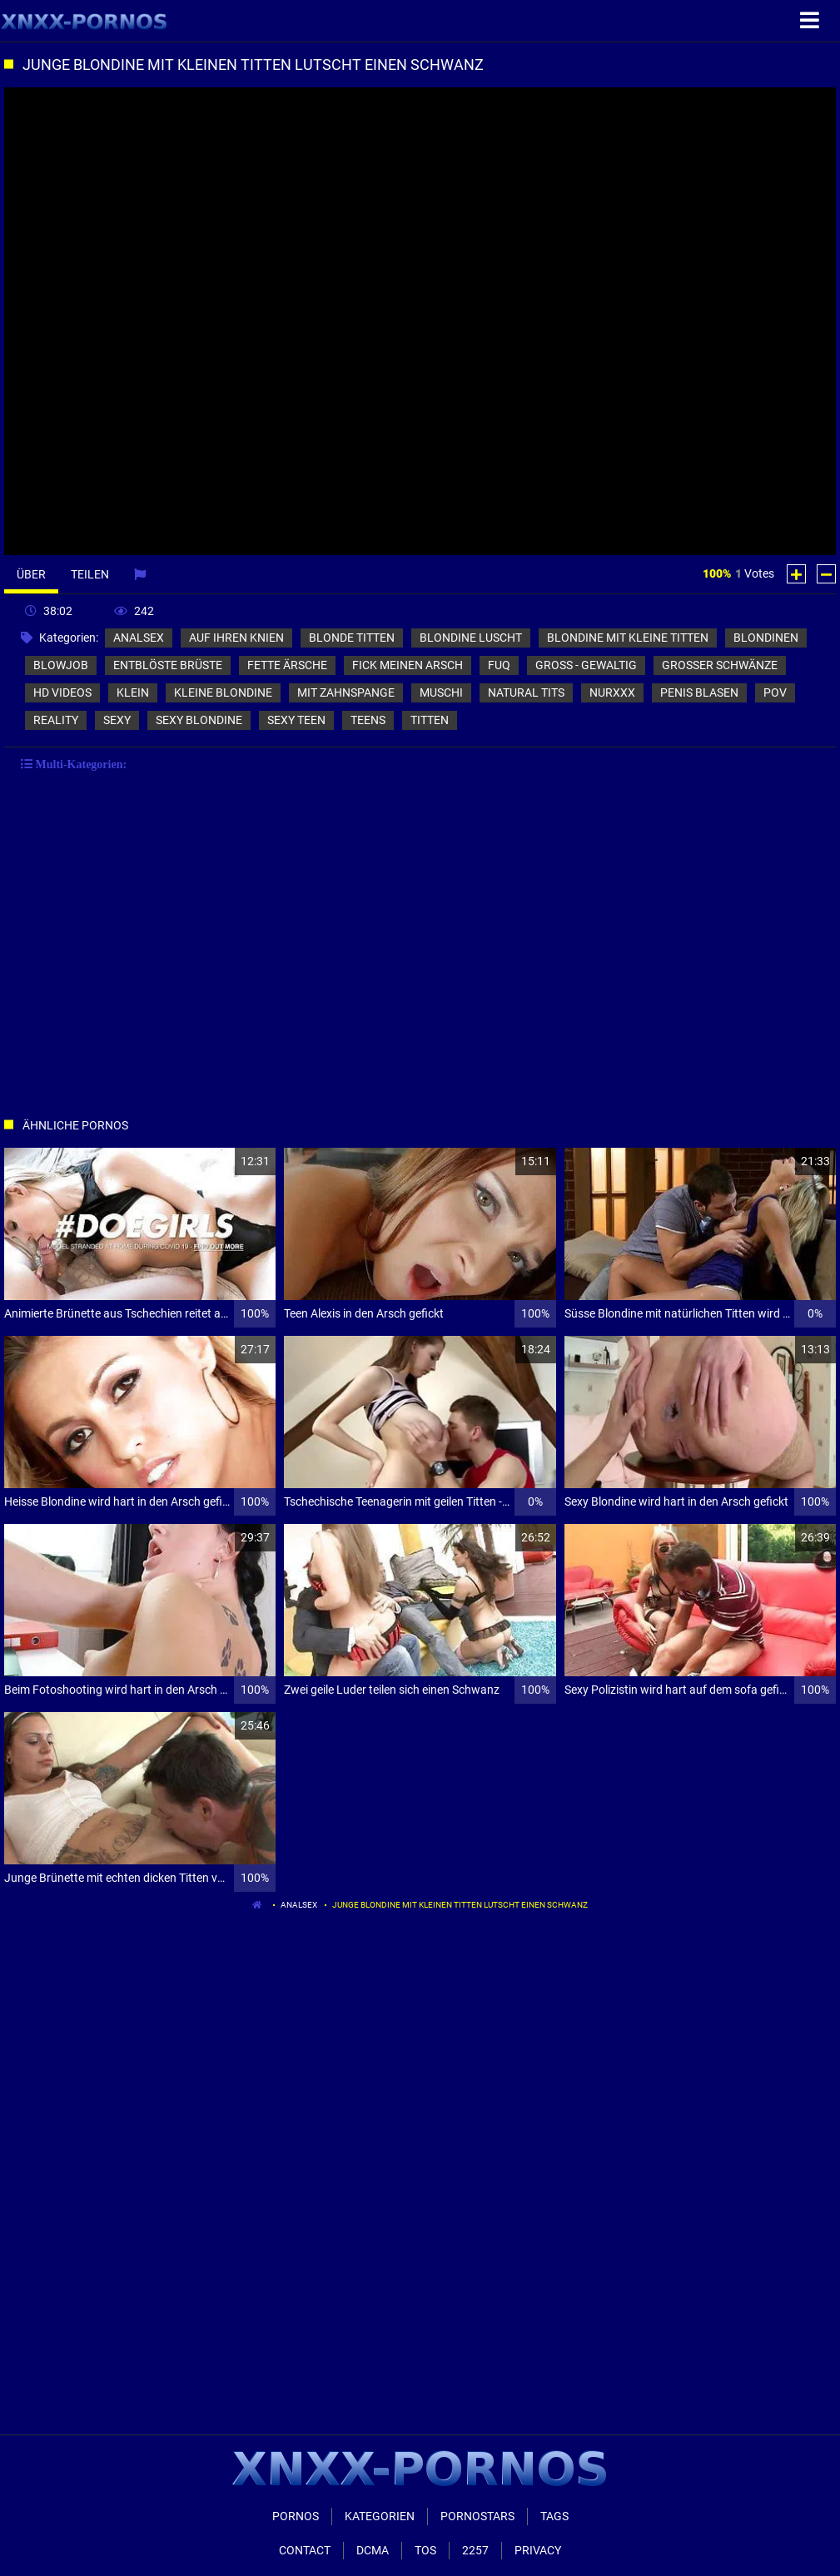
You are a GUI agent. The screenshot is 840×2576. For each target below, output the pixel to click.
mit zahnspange (346, 692)
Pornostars (477, 2516)
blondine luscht (471, 637)
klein (133, 692)
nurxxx (612, 692)
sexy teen (296, 720)
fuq (499, 665)
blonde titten (352, 637)
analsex (138, 637)
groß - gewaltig (586, 665)
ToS (425, 2550)
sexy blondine (199, 720)
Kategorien (380, 2516)
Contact (305, 2550)
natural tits (526, 692)
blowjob (60, 665)
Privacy (537, 2550)
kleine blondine (223, 692)
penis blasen (699, 692)
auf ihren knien (236, 637)
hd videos (62, 692)
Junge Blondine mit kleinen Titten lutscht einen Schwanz (460, 1904)
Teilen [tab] (90, 574)
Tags (554, 2516)
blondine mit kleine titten (627, 637)
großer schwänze (720, 665)
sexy (117, 720)
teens (367, 720)
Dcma (372, 2550)
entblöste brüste (167, 665)
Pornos (295, 2516)
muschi (441, 692)
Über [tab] (31, 574)
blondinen (765, 637)
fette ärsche (287, 665)
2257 (475, 2550)
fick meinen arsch (407, 665)
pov (775, 692)
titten (429, 720)
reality (55, 720)
